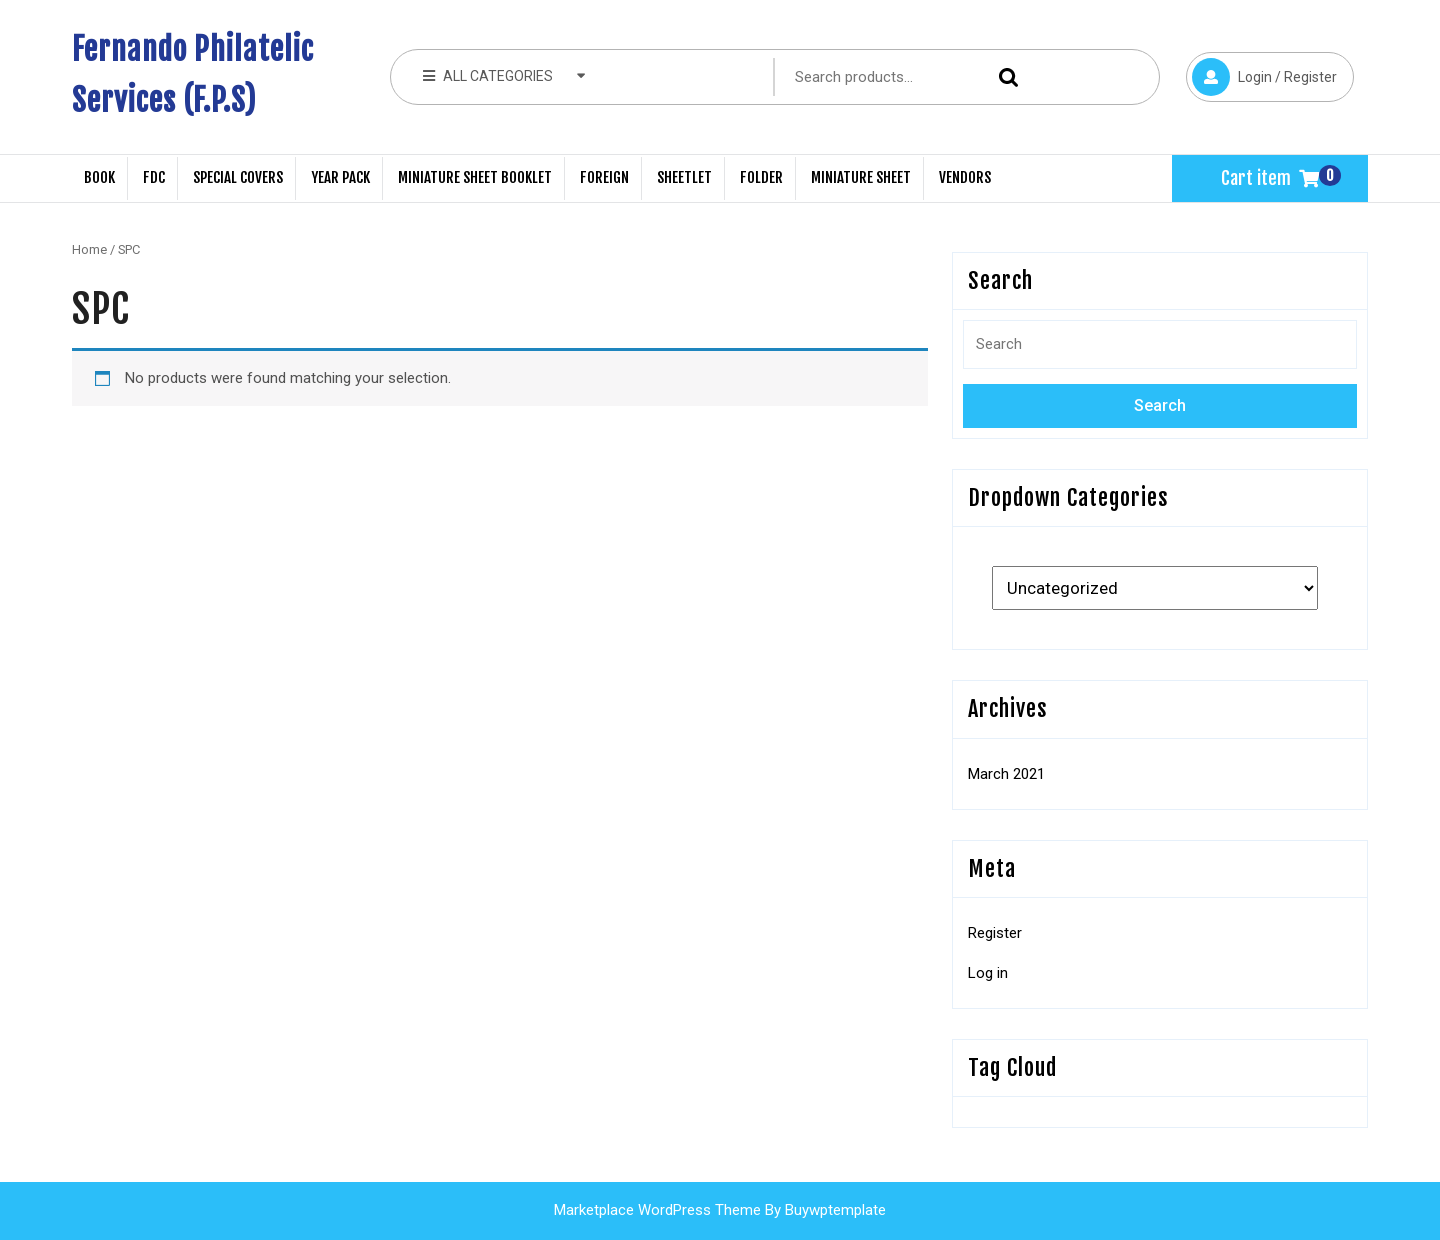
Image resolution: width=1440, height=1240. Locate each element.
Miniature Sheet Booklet (475, 177)
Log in (988, 973)
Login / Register (1261, 74)
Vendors (965, 177)
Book (99, 177)
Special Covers (238, 177)
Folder (761, 177)
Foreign (604, 177)
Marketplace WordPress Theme (657, 1210)
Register (995, 933)
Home (89, 249)
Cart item (1270, 178)
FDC (154, 177)
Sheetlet (684, 177)
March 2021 (1006, 774)
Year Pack (340, 177)
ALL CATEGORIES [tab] (504, 75)
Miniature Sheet (861, 177)
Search (1004, 77)
